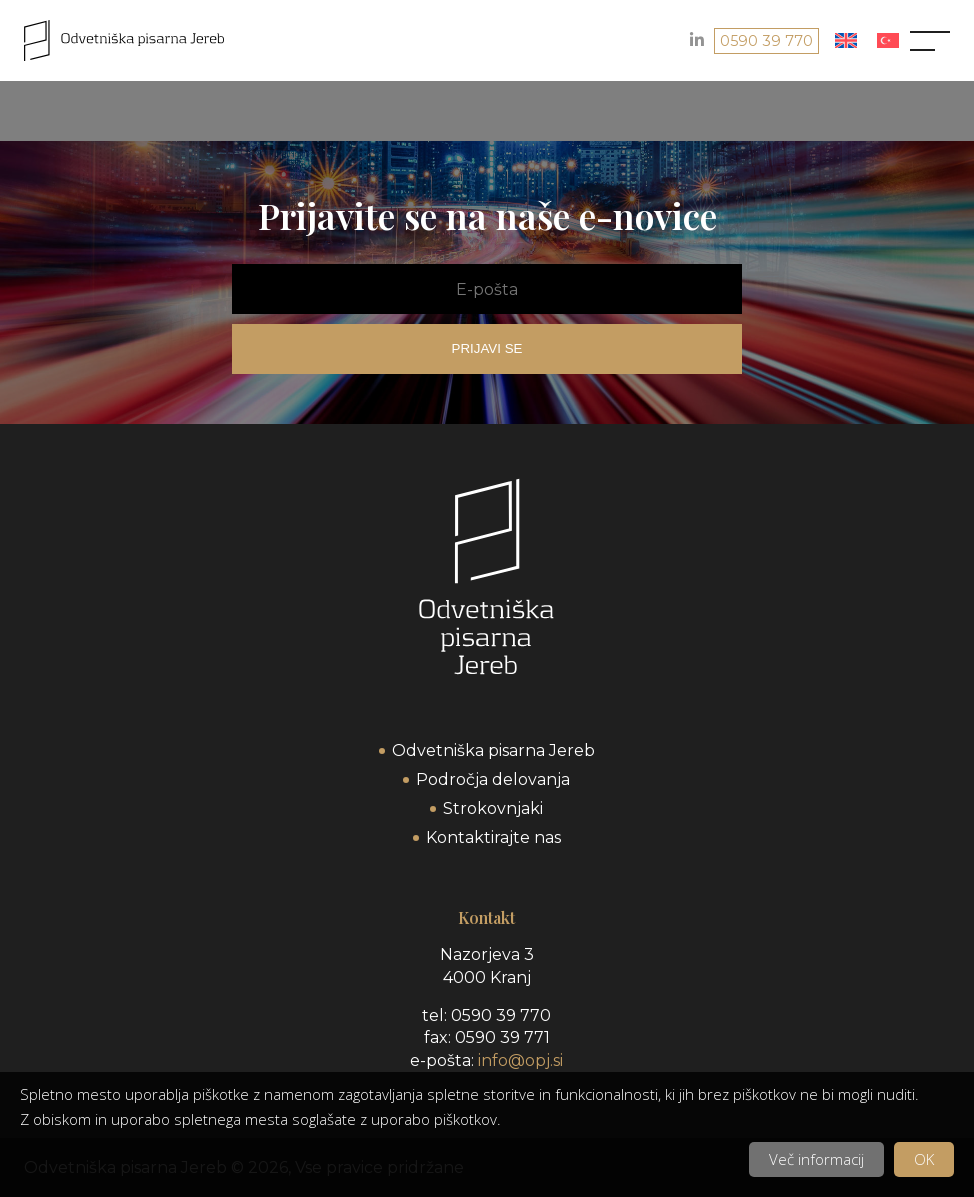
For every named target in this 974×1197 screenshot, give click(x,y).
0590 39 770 (766, 41)
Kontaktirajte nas (493, 837)
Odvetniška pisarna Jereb (493, 750)
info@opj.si (520, 1060)
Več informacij (816, 1159)
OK (924, 1159)
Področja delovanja (493, 779)
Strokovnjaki (493, 808)
